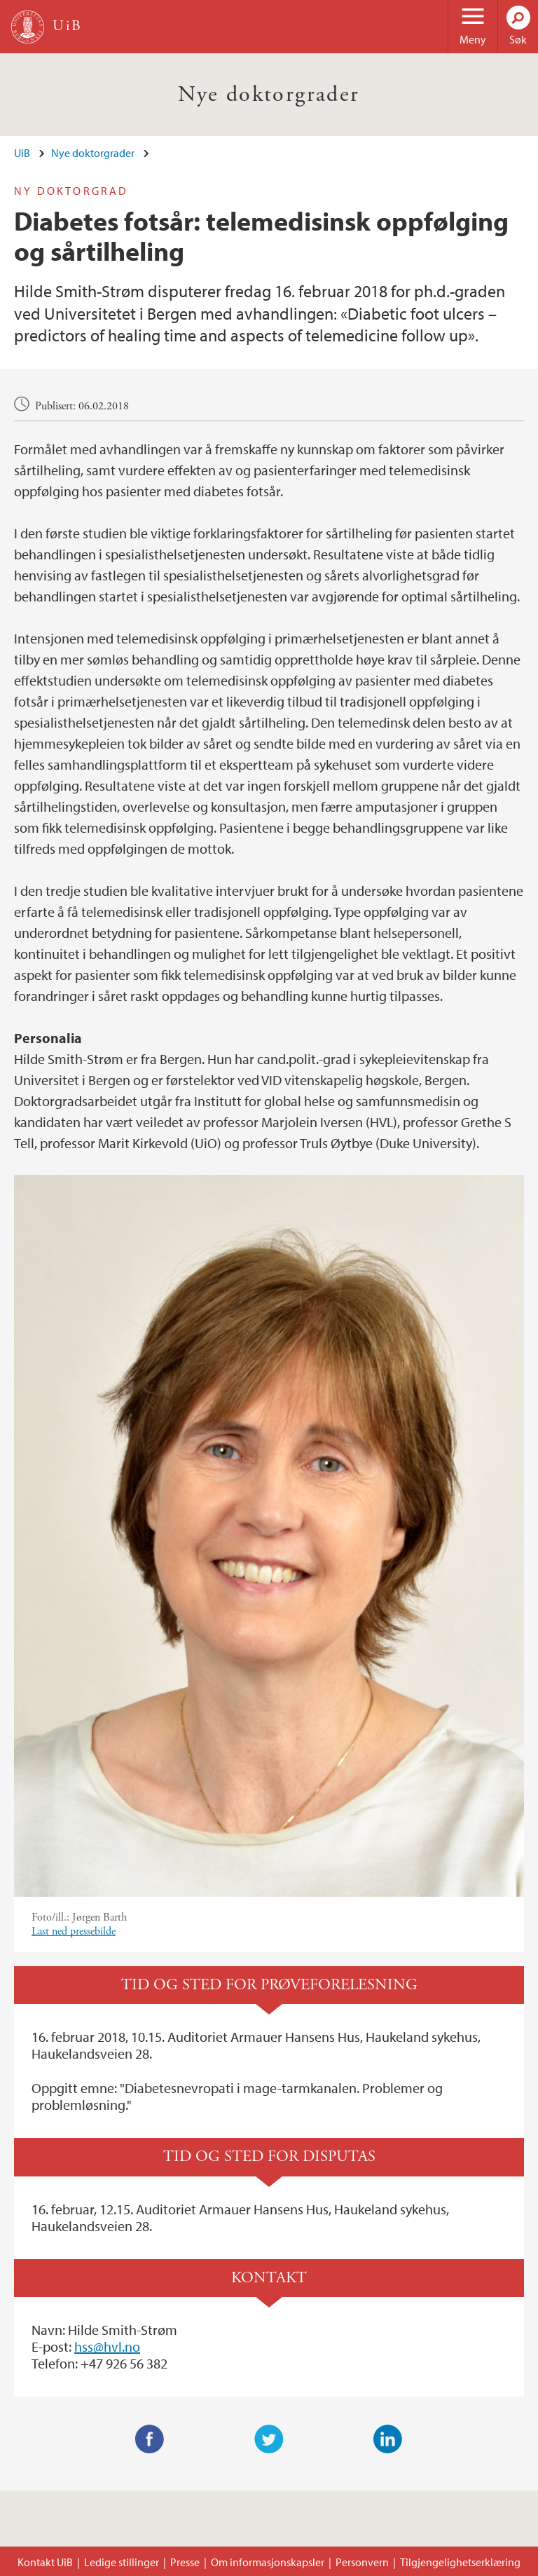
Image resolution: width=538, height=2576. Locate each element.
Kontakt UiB (45, 2562)
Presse (185, 2562)
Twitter (269, 2439)
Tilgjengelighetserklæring (460, 2562)
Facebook (150, 2439)
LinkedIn (388, 2439)
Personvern (362, 2562)
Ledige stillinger (121, 2562)
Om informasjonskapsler (267, 2562)
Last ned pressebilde (74, 1931)
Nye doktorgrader (268, 95)
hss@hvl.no (107, 2346)
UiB (22, 153)
